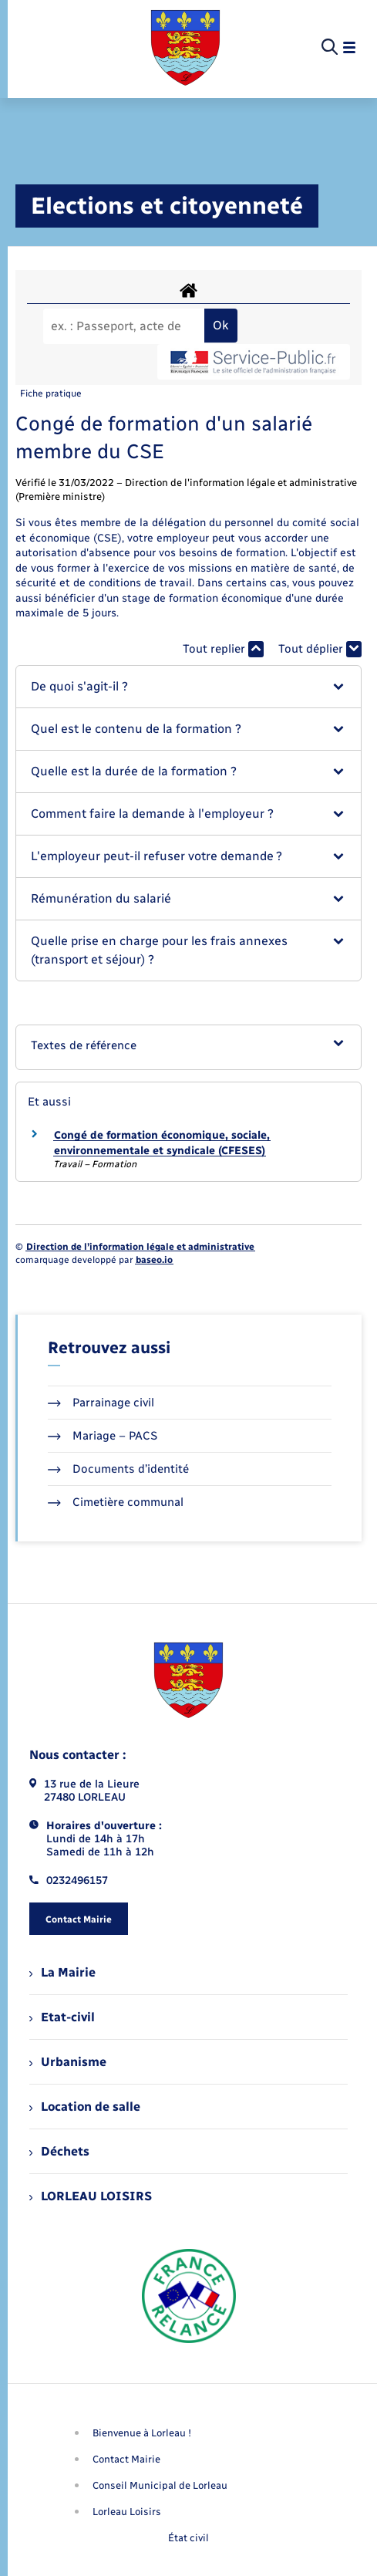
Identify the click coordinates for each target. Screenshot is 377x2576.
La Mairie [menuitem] (62, 1972)
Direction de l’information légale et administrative (140, 1246)
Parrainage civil (101, 1403)
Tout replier (223, 649)
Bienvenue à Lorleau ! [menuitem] (142, 2433)
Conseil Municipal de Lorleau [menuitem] (160, 2485)
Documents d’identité (118, 1469)
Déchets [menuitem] (59, 2151)
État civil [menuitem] (188, 2538)
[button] (188, 686)
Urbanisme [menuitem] (67, 2061)
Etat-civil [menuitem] (62, 2017)
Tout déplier (320, 649)
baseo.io (154, 1259)
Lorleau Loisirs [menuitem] (127, 2511)
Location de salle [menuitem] (84, 2106)
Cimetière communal (115, 1502)
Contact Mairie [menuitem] (126, 2459)
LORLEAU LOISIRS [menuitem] (90, 2196)
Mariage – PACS (102, 1436)
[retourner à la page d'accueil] (185, 47)
